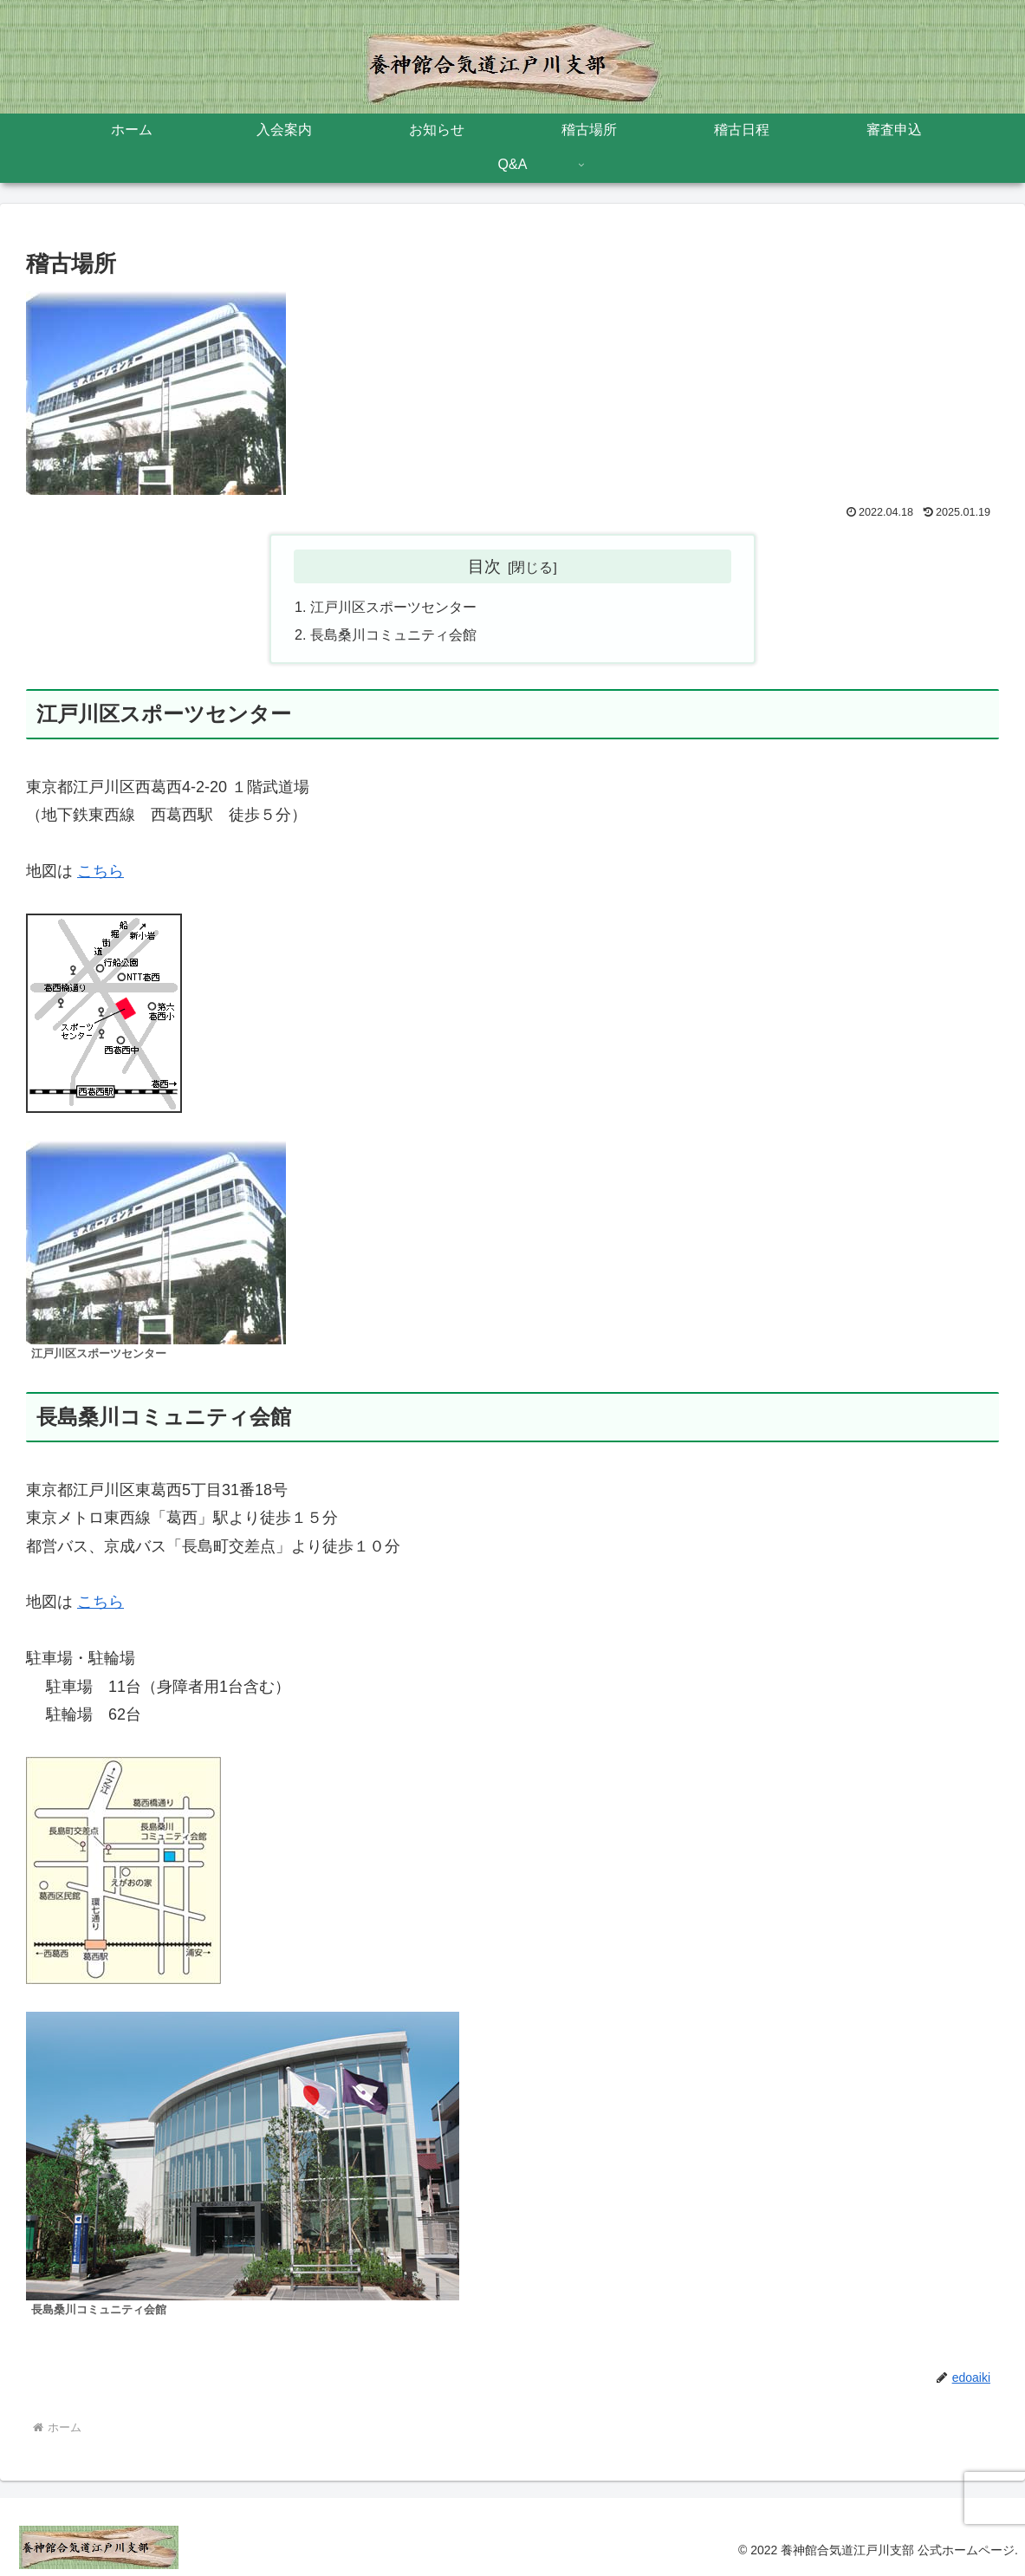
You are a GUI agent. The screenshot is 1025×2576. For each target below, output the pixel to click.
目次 (484, 566)
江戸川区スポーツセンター (393, 607)
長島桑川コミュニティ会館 (393, 634)
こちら (100, 871)
